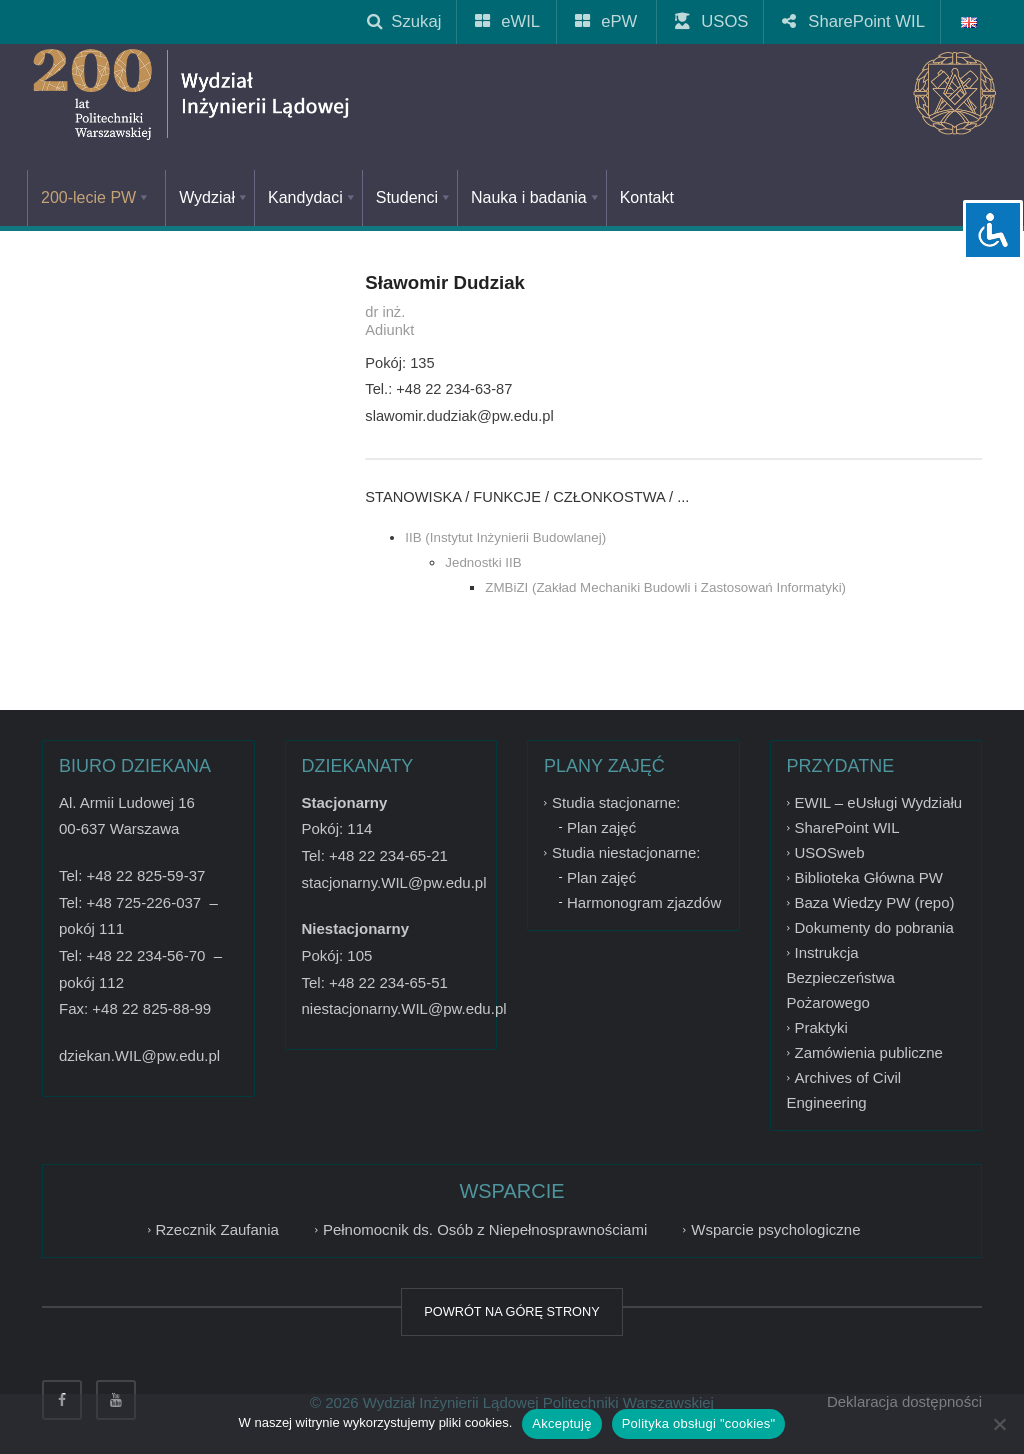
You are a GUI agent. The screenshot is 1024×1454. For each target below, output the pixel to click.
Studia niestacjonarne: (626, 852)
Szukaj (404, 21)
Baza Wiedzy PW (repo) (875, 902)
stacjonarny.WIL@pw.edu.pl (394, 882)
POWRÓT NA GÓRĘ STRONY (511, 1311)
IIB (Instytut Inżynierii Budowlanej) (505, 537)
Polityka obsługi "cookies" (699, 1423)
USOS (712, 21)
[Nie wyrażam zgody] (999, 1424)
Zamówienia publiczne (869, 1052)
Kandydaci (313, 197)
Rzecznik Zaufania (217, 1229)
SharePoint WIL (854, 21)
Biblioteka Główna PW (869, 877)
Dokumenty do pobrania (874, 927)
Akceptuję (561, 1423)
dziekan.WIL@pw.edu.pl (139, 1055)
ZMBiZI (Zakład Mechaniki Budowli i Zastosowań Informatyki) (665, 587)
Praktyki (821, 1027)
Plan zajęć (601, 827)
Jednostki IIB (483, 562)
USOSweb (830, 852)
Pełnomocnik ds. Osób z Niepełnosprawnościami (485, 1229)
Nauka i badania (536, 197)
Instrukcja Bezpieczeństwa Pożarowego (841, 977)
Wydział (214, 197)
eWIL (508, 21)
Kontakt (647, 197)
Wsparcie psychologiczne (775, 1229)
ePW (607, 21)
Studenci (414, 197)
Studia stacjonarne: (616, 802)
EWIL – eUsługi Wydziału (879, 802)
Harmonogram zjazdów (644, 902)
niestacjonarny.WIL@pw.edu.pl (404, 1008)
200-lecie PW (96, 197)
